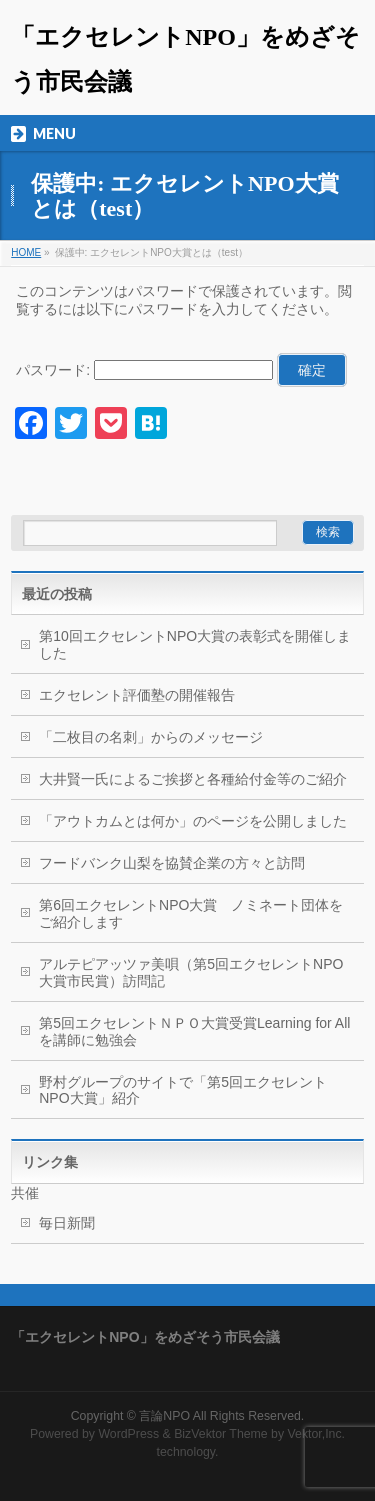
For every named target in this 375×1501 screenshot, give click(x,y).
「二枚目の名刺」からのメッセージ (151, 737)
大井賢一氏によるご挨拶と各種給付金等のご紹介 (193, 779)
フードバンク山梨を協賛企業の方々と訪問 (172, 863)
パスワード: (144, 370)
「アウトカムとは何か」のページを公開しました (193, 821)
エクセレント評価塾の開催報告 (137, 695)
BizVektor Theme (221, 1434)
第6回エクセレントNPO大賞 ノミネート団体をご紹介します (191, 913)
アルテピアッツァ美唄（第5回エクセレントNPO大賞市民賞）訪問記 (191, 972)
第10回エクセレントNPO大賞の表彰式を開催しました (195, 644)
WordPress (128, 1434)
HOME (26, 252)
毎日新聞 (67, 1223)
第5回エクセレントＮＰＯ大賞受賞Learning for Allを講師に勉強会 (194, 1031)
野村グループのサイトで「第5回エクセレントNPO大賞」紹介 (183, 1090)
